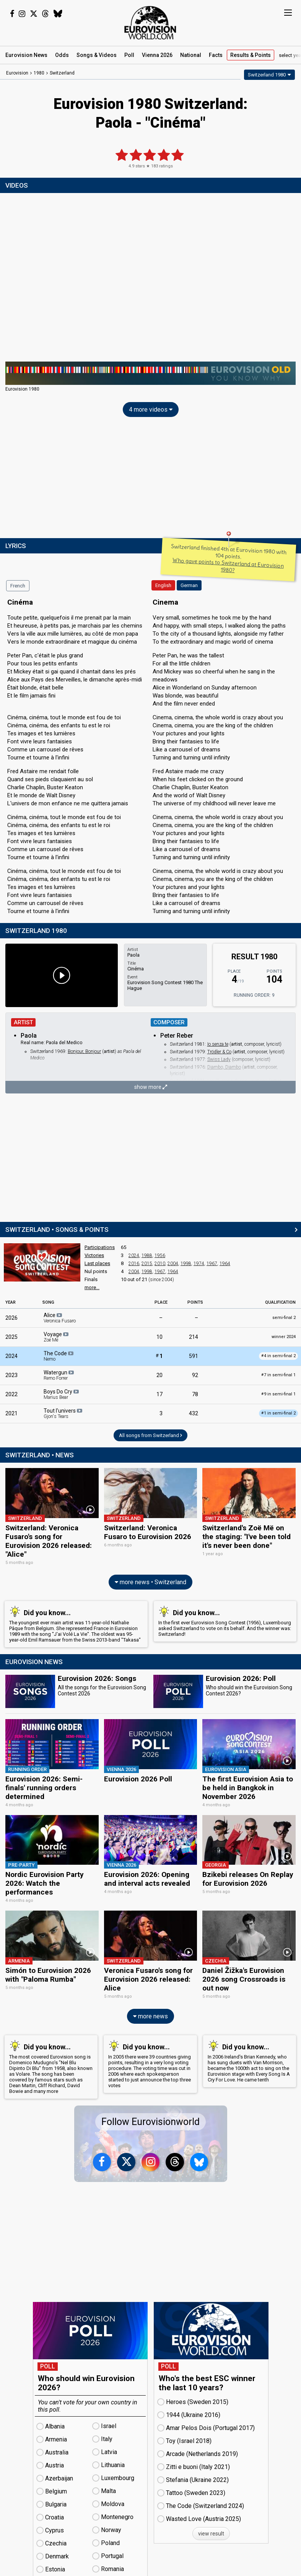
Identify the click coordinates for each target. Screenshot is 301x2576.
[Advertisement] (150, 479)
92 (195, 1375)
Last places (97, 1263)
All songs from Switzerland (150, 1435)
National (190, 55)
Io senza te (217, 1044)
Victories (94, 1255)
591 (193, 1356)
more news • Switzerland (150, 1578)
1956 (160, 1255)
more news (150, 2002)
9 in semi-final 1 (278, 1394)
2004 (173, 1263)
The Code (59, 1356)
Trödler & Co (219, 1051)
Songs (96, 55)
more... (92, 1287)
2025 (11, 1337)
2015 (147, 1263)
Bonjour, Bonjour (84, 1051)
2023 (11, 1375)
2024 (134, 1255)
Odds (62, 55)
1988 (147, 1255)
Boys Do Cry (62, 1394)
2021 (11, 1413)
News (26, 55)
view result (211, 2519)
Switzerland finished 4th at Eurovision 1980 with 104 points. (229, 558)
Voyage (57, 1337)
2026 (11, 1318)
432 (193, 1413)
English (163, 585)
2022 (11, 1394)
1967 (212, 1263)
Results (250, 55)
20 (159, 1375)
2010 (160, 1263)
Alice (60, 1318)
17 (159, 1394)
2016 (134, 1263)
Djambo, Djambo (224, 1067)
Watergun (59, 1375)
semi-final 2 (284, 1317)
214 (193, 1337)
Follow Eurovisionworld (150, 2107)
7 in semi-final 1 (278, 1374)
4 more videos (150, 409)
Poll (129, 55)
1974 (199, 1263)
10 (159, 1337)
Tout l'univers (63, 1413)
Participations (100, 1247)
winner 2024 (284, 1336)
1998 (186, 1263)
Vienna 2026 (157, 55)
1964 (225, 1263)
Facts (216, 55)
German (189, 585)
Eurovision (17, 73)
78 (195, 1394)
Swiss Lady (219, 1059)
